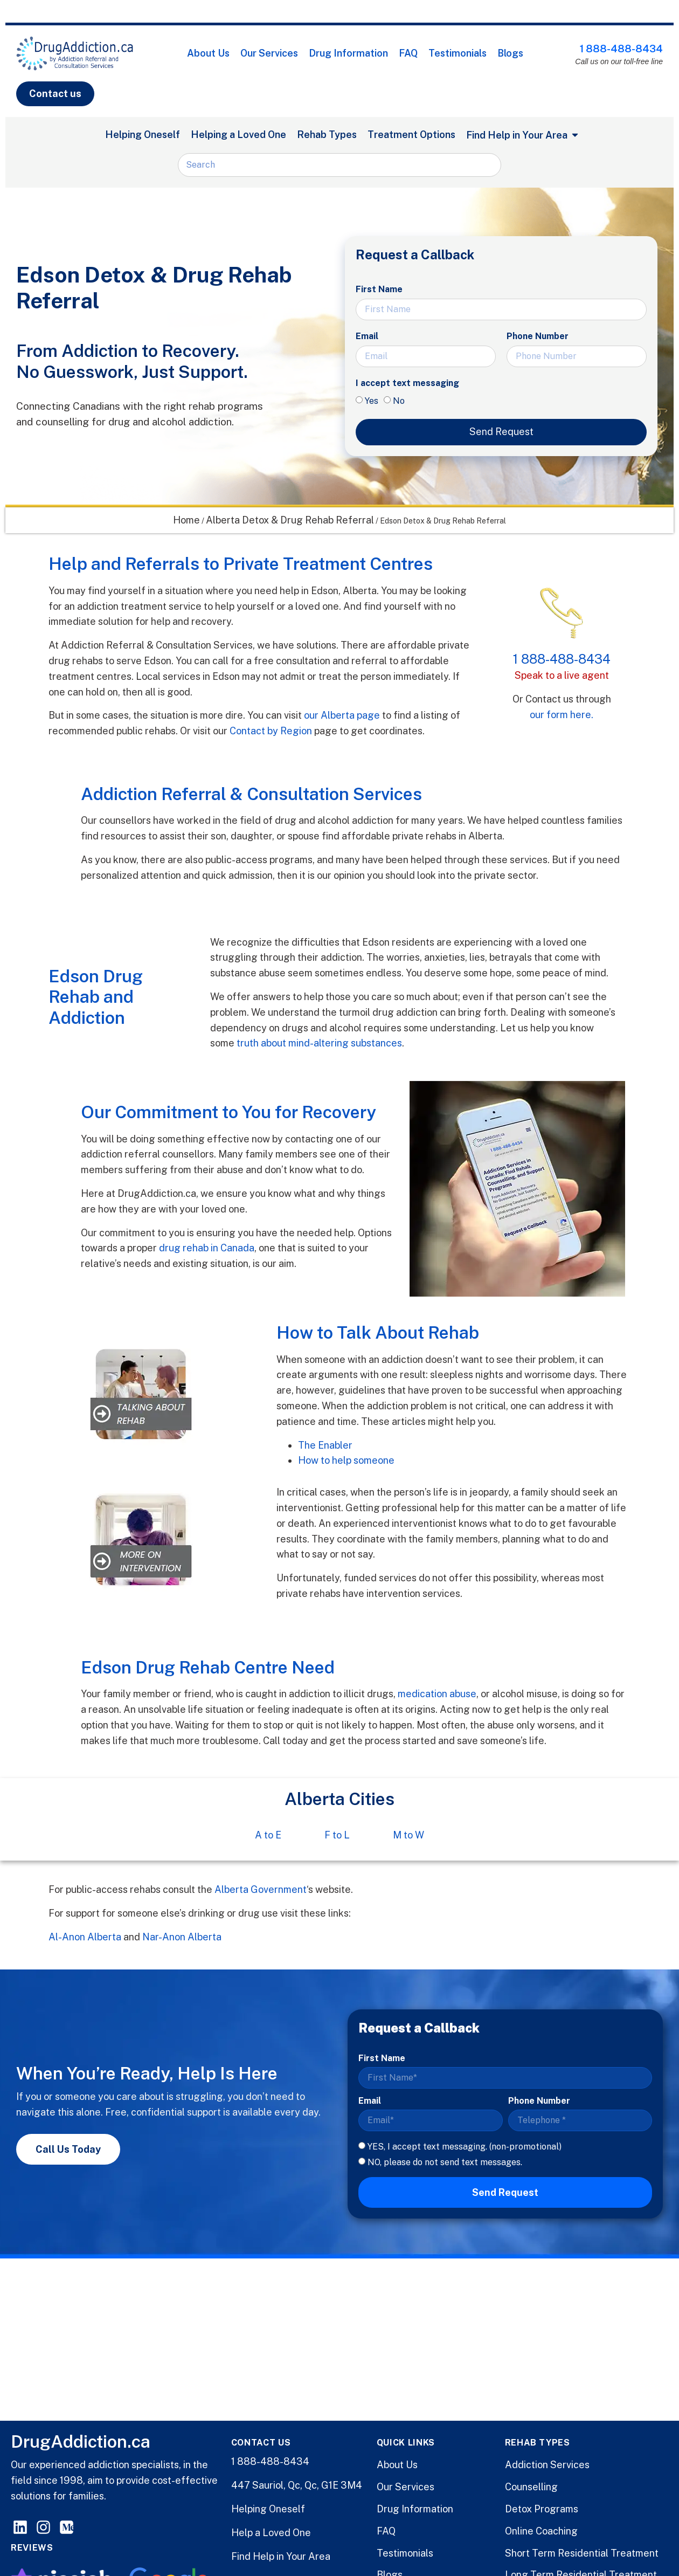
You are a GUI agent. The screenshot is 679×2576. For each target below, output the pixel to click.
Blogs (510, 53)
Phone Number (538, 336)
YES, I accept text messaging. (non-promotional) (465, 2146)
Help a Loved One (271, 2532)
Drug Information (348, 53)
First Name (379, 289)
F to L (337, 1835)
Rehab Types (327, 134)
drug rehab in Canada (206, 1247)
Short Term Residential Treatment (582, 2553)
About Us (208, 53)
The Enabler (325, 1445)
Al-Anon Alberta (84, 1937)
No (399, 401)
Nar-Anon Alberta (181, 1937)
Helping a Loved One (238, 134)
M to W (408, 1835)
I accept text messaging (407, 383)
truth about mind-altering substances (319, 1043)
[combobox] (339, 165)
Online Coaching (541, 2531)
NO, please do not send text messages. (445, 2162)
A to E (268, 1835)
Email (367, 336)
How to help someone (346, 1460)
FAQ (408, 53)
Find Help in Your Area (280, 2556)
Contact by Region (271, 730)
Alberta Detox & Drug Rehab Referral (290, 520)
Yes (371, 401)
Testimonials (457, 53)
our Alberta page (342, 715)
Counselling (531, 2486)
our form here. (561, 714)
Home (186, 520)
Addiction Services (547, 2464)
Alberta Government (260, 1889)
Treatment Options (411, 134)
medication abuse (437, 1693)
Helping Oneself (142, 134)
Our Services (269, 53)
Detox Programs (541, 2509)
